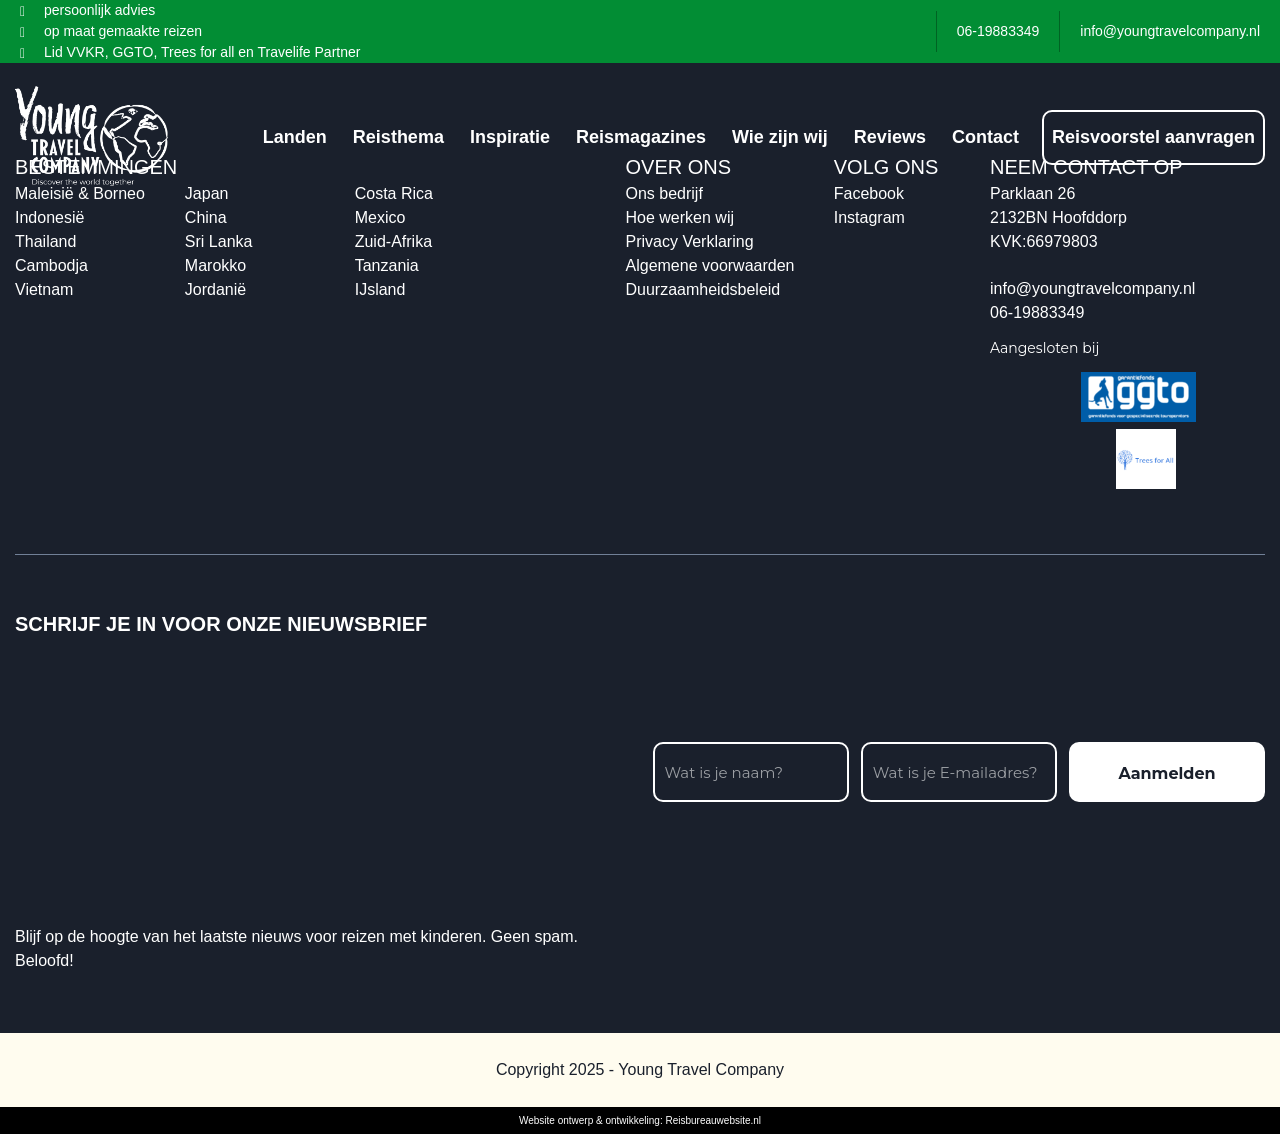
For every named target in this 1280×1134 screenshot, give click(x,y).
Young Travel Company (701, 1069)
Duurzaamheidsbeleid (703, 289)
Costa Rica (394, 193)
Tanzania (387, 265)
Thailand (45, 241)
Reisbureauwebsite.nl (713, 1120)
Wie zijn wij (780, 137)
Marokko (215, 265)
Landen (295, 137)
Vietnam (44, 289)
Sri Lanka (219, 241)
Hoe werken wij (680, 217)
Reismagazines (641, 137)
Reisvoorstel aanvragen (1153, 137)
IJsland (380, 289)
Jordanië (215, 289)
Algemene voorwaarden (710, 265)
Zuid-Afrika (393, 241)
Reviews (890, 137)
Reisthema (398, 137)
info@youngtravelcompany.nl (1092, 288)
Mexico (380, 217)
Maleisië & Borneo (80, 193)
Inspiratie (510, 137)
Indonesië (49, 217)
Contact (985, 137)
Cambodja (51, 265)
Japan (207, 193)
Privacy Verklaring (690, 241)
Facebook (869, 193)
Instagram (869, 217)
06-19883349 (1037, 312)
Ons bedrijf (664, 193)
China (206, 217)
